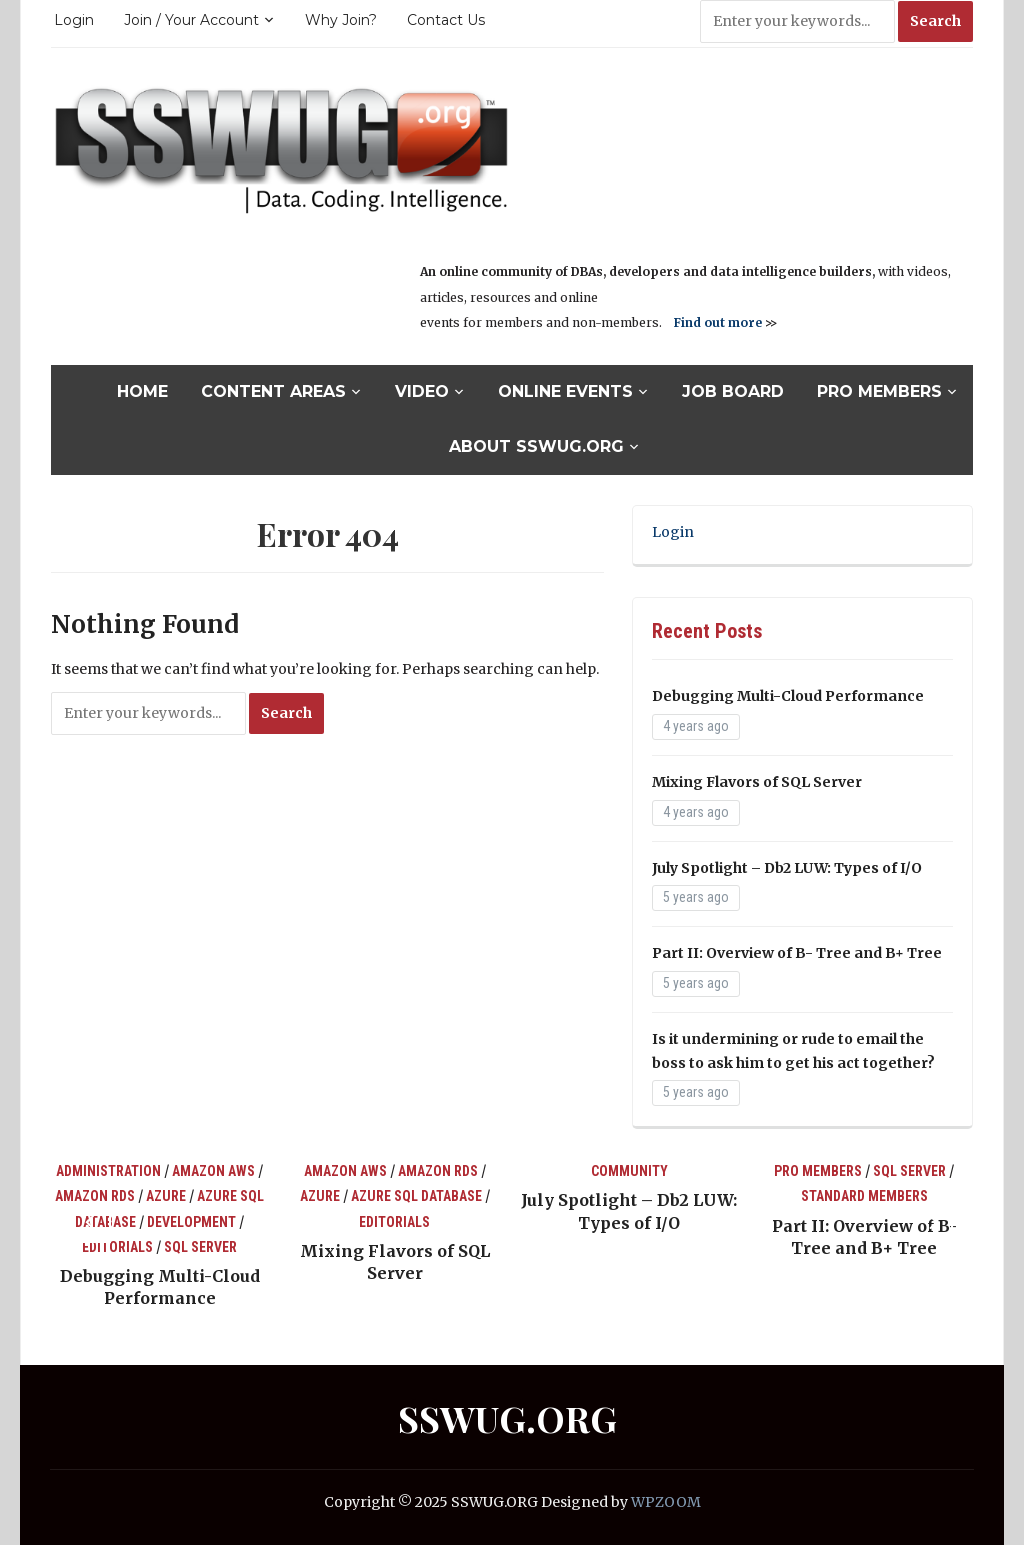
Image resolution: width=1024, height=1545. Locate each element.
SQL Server (200, 1247)
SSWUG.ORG (507, 1418)
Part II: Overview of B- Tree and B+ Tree (797, 953)
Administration (108, 1171)
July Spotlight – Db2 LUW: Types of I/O (787, 868)
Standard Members (864, 1196)
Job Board (733, 391)
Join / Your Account (191, 20)
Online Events (565, 391)
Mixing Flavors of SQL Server (757, 782)
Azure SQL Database (416, 1196)
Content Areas (273, 391)
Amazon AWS (213, 1171)
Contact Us (446, 20)
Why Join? (341, 20)
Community (629, 1171)
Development (191, 1222)
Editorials (117, 1247)
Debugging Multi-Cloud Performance (788, 696)
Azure (166, 1196)
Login (74, 20)
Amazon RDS (95, 1196)
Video (422, 391)
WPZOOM (666, 1502)
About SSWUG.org (536, 446)
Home (142, 391)
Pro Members (879, 391)
